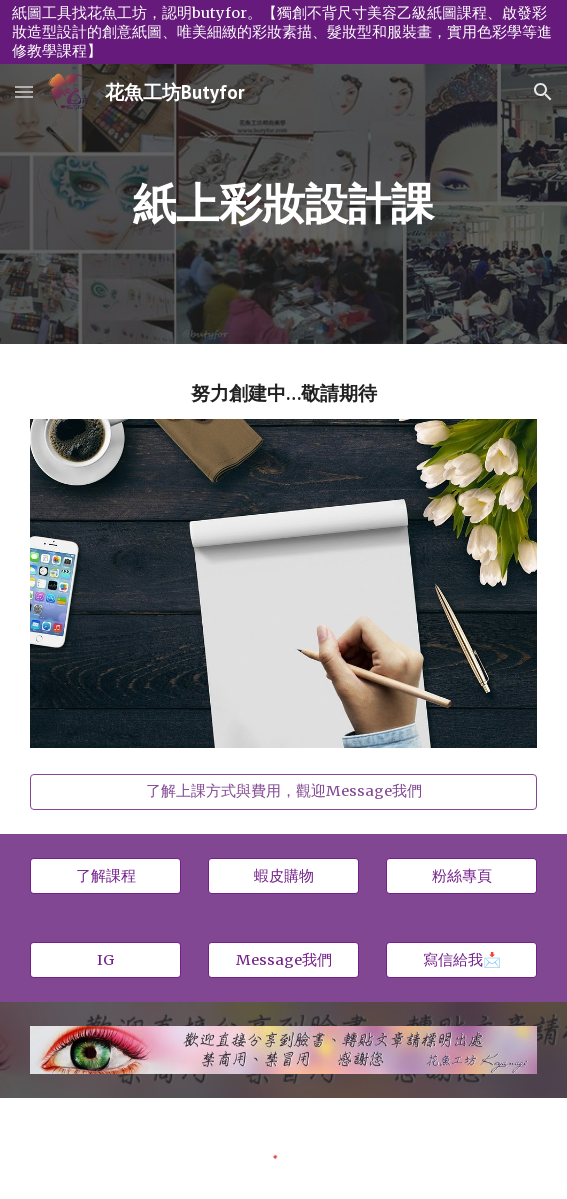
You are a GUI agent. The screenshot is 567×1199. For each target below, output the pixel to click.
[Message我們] (283, 960)
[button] (24, 91)
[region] (283, 32)
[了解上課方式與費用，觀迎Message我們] (283, 792)
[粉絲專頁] (461, 876)
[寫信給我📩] (461, 960)
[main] (283, 204)
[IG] (105, 959)
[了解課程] (105, 876)
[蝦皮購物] (283, 876)
